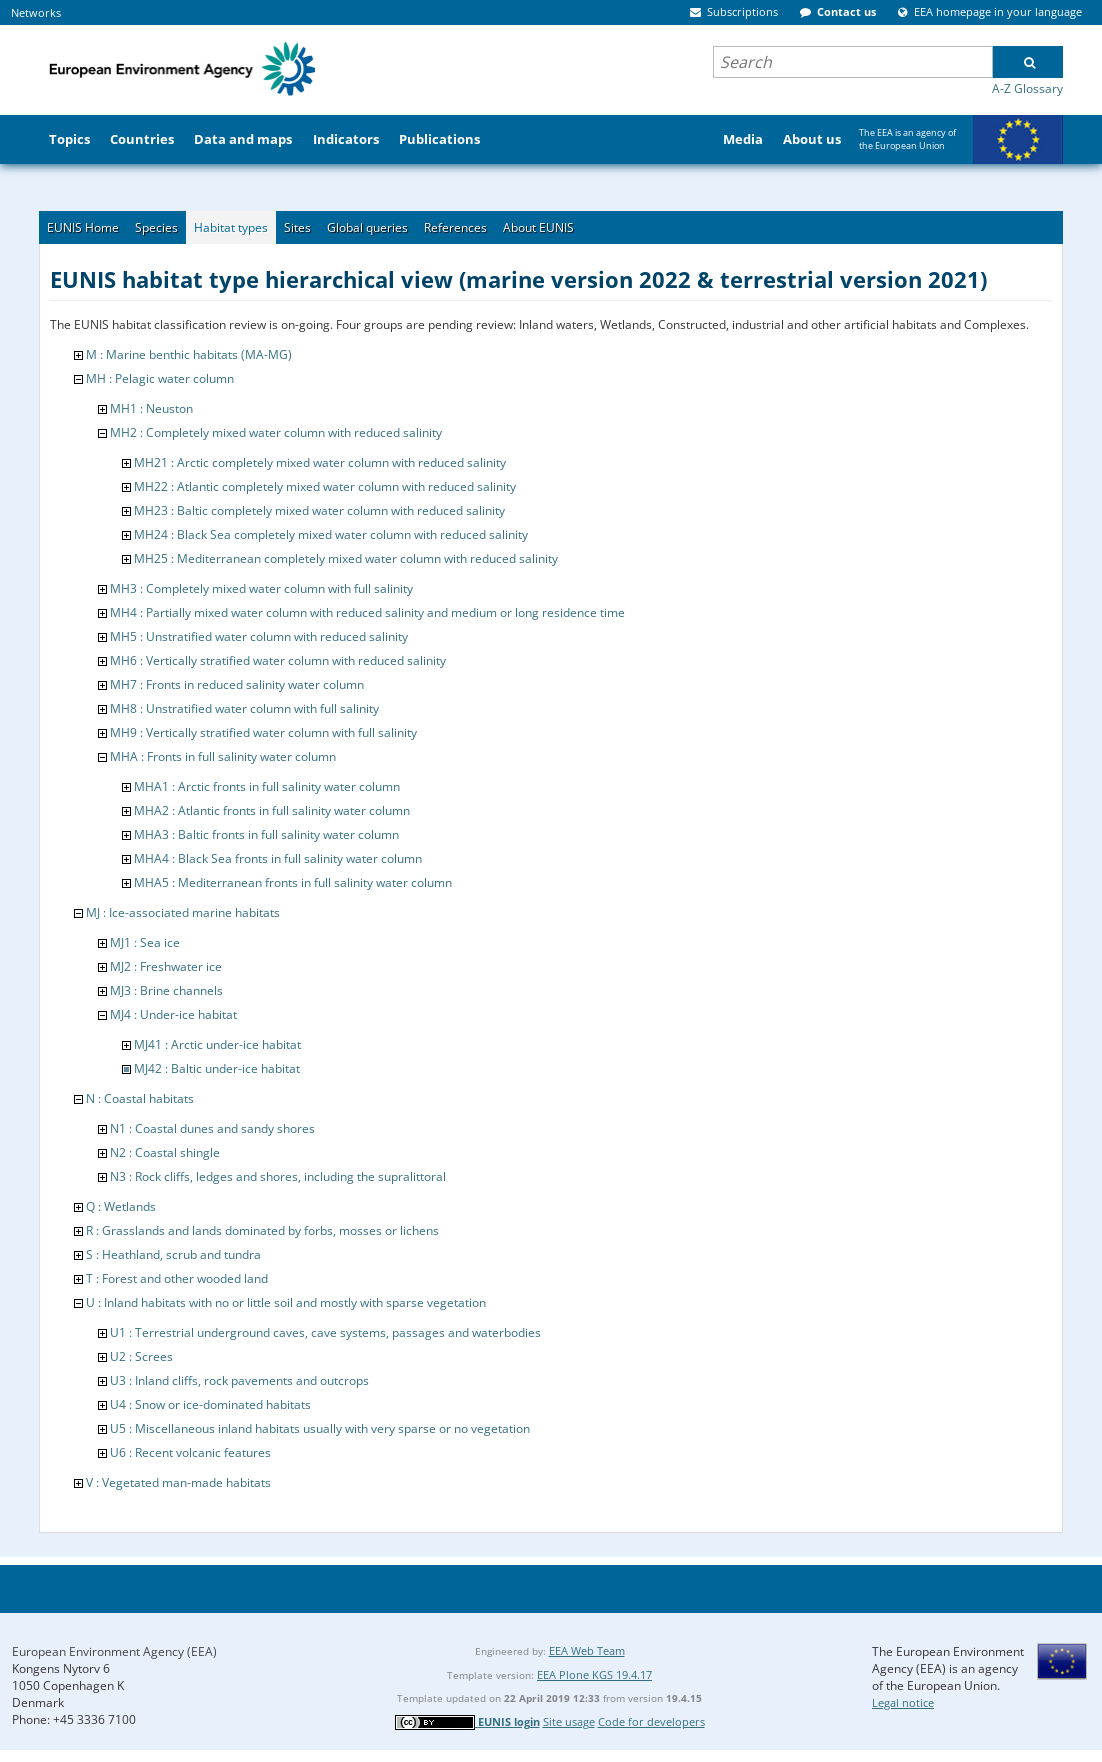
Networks (36, 12)
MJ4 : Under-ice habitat (173, 1014)
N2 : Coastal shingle (165, 1152)
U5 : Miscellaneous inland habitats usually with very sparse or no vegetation (320, 1428)
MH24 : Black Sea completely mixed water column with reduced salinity (331, 534)
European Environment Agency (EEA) (114, 1651)
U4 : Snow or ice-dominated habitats (210, 1404)
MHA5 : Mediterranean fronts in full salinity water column (293, 882)
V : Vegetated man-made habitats (178, 1482)
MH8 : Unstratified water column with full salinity (244, 708)
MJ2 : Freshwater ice (166, 966)
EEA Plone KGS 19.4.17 (594, 1674)
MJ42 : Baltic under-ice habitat (217, 1068)
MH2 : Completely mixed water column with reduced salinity (276, 432)
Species (156, 227)
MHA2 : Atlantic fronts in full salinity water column (272, 810)
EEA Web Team (587, 1650)
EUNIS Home (83, 227)
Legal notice (903, 1702)
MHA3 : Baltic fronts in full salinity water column (266, 834)
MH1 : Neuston (151, 408)
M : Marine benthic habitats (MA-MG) (189, 354)
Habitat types (231, 227)
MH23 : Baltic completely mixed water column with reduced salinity (319, 510)
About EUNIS (538, 227)
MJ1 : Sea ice (145, 942)
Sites (297, 227)
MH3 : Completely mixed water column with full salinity (261, 588)
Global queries (367, 227)
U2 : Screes (141, 1356)
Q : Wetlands (121, 1206)
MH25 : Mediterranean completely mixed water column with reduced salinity (346, 558)
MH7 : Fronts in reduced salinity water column (237, 684)
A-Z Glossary (1027, 88)
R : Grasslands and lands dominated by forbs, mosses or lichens (262, 1230)
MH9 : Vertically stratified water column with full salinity (263, 732)
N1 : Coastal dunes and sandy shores (212, 1128)
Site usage (569, 1721)
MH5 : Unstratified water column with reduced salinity (259, 636)
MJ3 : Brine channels (166, 990)
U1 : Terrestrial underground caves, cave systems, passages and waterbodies (325, 1332)
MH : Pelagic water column (160, 378)
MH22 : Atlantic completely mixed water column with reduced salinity (325, 486)
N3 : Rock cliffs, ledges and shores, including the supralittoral (278, 1176)
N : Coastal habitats (140, 1098)
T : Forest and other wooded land (177, 1278)
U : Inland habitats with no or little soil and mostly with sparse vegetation (286, 1302)
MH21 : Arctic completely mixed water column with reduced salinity (320, 462)
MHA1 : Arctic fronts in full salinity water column (267, 786)
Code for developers (651, 1721)
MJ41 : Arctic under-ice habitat (217, 1044)
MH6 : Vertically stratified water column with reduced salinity (278, 660)
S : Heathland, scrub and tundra (173, 1254)
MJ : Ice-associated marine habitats (183, 912)
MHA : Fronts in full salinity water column (223, 756)
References (455, 227)
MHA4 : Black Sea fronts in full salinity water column (278, 858)
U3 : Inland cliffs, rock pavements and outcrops (239, 1380)
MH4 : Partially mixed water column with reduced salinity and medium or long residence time (367, 612)
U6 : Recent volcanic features (190, 1452)
